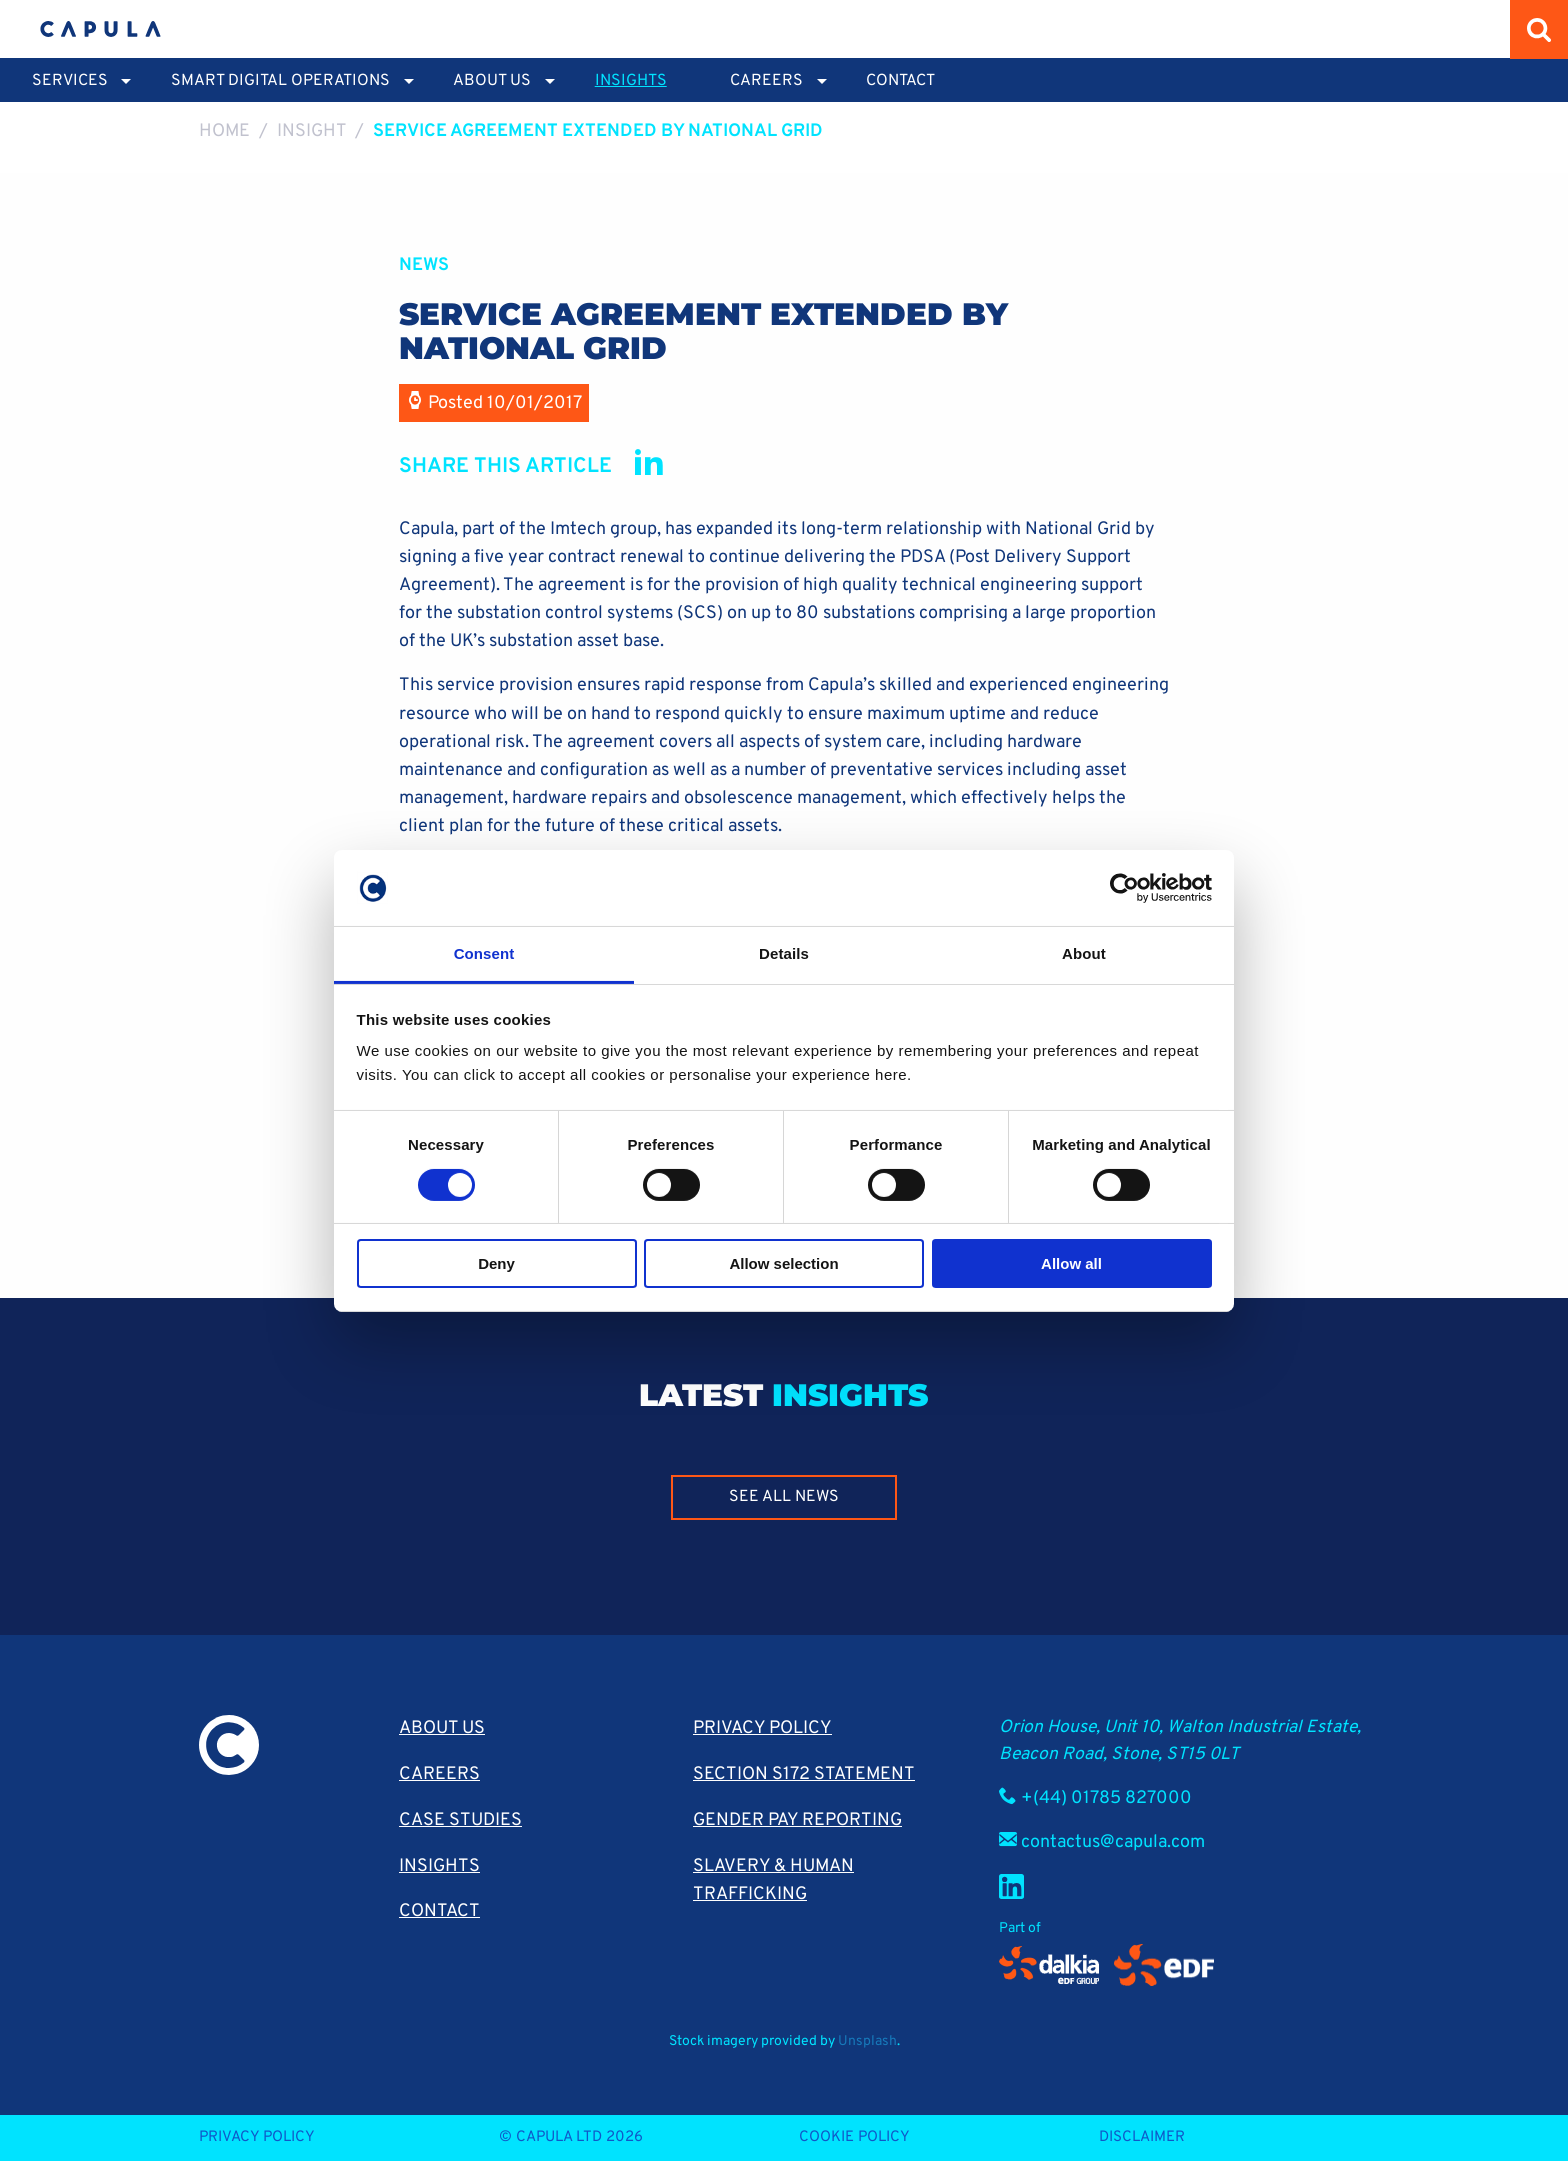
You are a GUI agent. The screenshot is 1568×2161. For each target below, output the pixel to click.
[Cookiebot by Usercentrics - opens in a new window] (1124, 888)
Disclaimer (1142, 2137)
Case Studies (460, 1820)
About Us (442, 1728)
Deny (496, 1263)
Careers (439, 1774)
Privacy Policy (762, 1728)
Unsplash (867, 2041)
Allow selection (783, 1263)
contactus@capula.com (1113, 1842)
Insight (312, 131)
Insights (631, 81)
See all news (784, 1497)
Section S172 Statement (804, 1774)
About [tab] (1084, 953)
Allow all (1071, 1263)
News (424, 265)
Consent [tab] (484, 953)
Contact (900, 81)
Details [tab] (784, 953)
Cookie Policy (854, 2137)
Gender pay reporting (797, 1820)
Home (224, 131)
